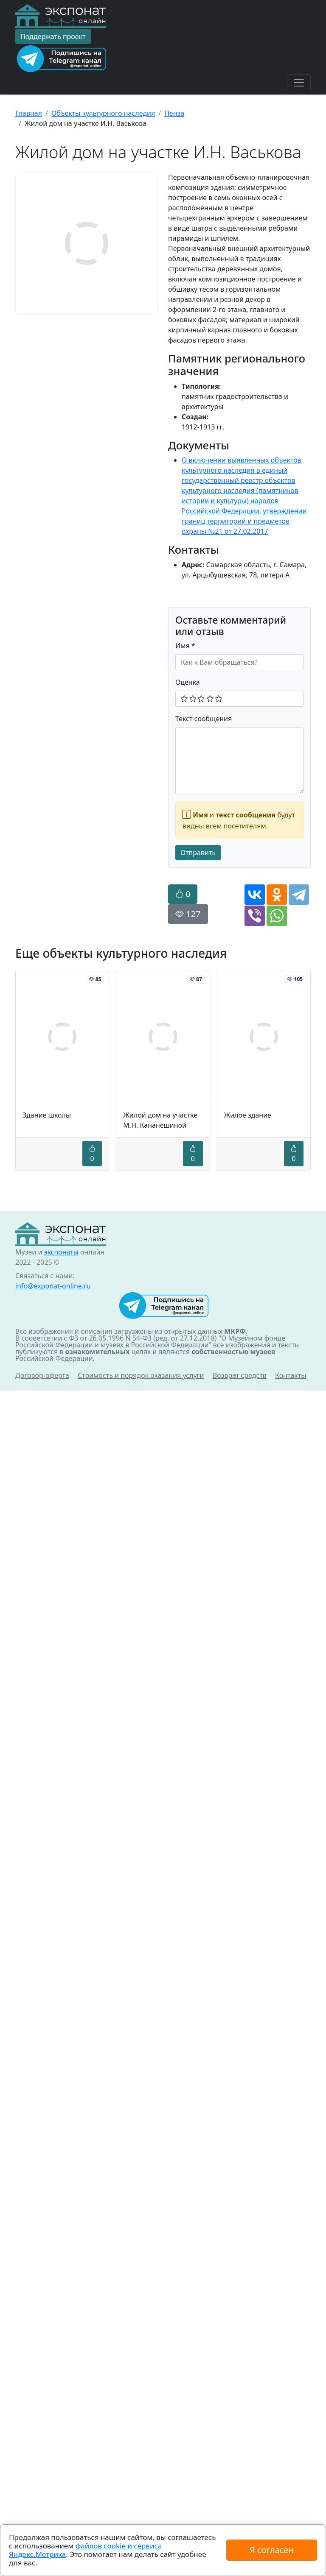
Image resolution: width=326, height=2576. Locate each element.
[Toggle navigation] (299, 82)
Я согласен (271, 2550)
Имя (185, 645)
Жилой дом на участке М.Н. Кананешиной (160, 1120)
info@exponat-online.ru (53, 1286)
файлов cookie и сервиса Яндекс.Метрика (85, 2550)
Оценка (187, 682)
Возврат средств (240, 1375)
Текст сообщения (203, 718)
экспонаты (61, 1252)
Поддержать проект (53, 36)
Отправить (198, 852)
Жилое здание (247, 1115)
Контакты (290, 1375)
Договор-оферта (42, 1375)
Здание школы (46, 1115)
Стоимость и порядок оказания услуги (141, 1375)
